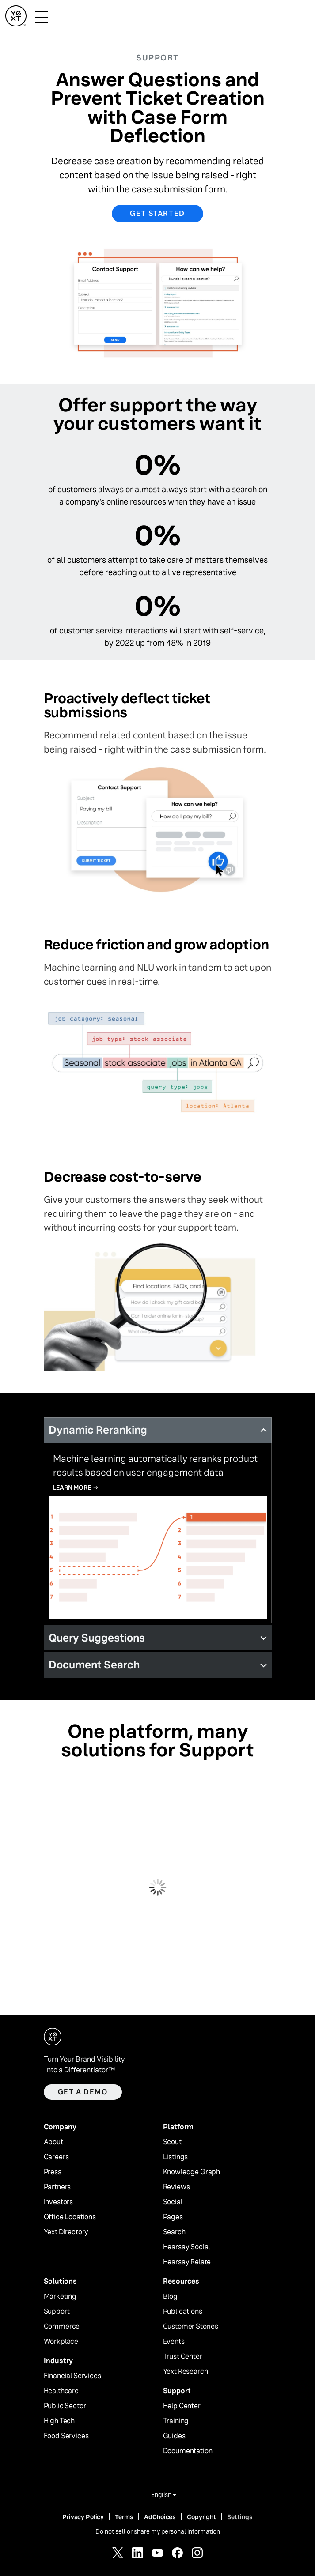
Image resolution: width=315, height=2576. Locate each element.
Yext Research (185, 2371)
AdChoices (160, 2517)
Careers (56, 2157)
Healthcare (61, 2391)
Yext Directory (66, 2232)
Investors (58, 2202)
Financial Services (72, 2376)
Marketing (60, 2296)
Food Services (66, 2436)
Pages (173, 2217)
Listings (175, 2157)
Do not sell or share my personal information (157, 2531)
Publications (182, 2311)
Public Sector (65, 2406)
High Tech (59, 2421)
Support (57, 2311)
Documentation (188, 2451)
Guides (174, 2436)
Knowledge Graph (191, 2172)
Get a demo (83, 2092)
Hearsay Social (186, 2247)
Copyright (201, 2517)
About (53, 2142)
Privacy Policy (83, 2517)
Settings (240, 2517)
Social (172, 2202)
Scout (172, 2142)
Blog (170, 2296)
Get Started (157, 213)
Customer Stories (190, 2326)
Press (52, 2172)
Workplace (61, 2341)
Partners (57, 2187)
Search (174, 2232)
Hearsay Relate (187, 2262)
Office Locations (70, 2217)
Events (174, 2341)
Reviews (176, 2187)
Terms (124, 2517)
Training (176, 2421)
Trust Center (182, 2356)
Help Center (182, 2406)
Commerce (62, 2326)
